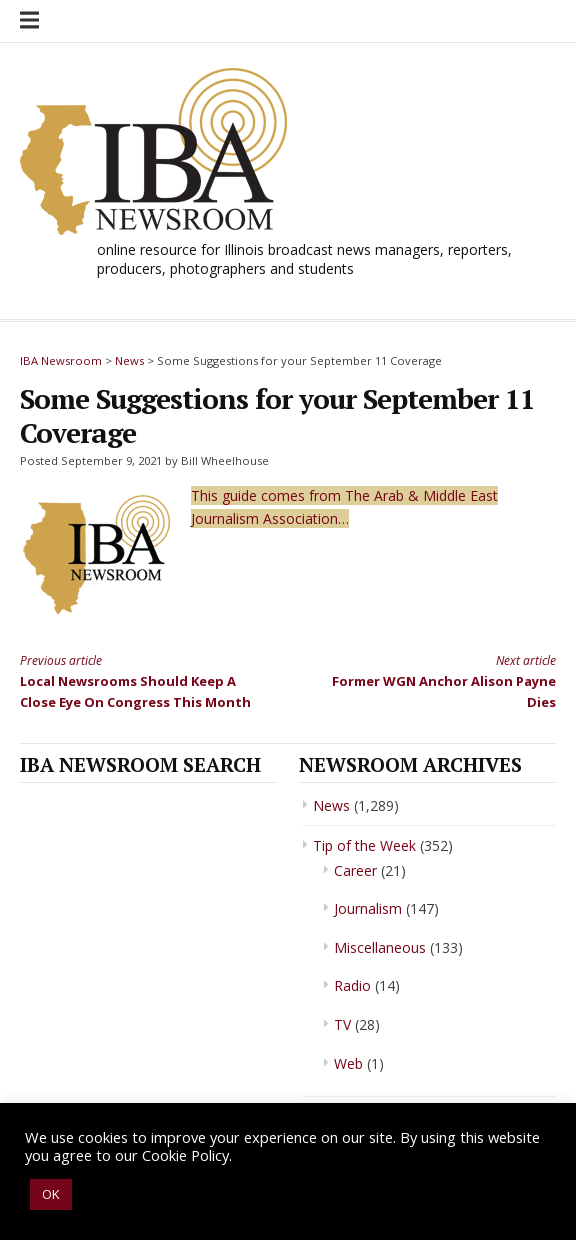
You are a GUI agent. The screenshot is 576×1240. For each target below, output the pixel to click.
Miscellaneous (380, 947)
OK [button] (51, 1194)
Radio (352, 985)
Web (348, 1063)
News (331, 805)
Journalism (368, 908)
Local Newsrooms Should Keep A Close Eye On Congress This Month (140, 680)
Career (355, 870)
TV (342, 1024)
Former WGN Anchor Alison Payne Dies (435, 680)
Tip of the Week (364, 845)
